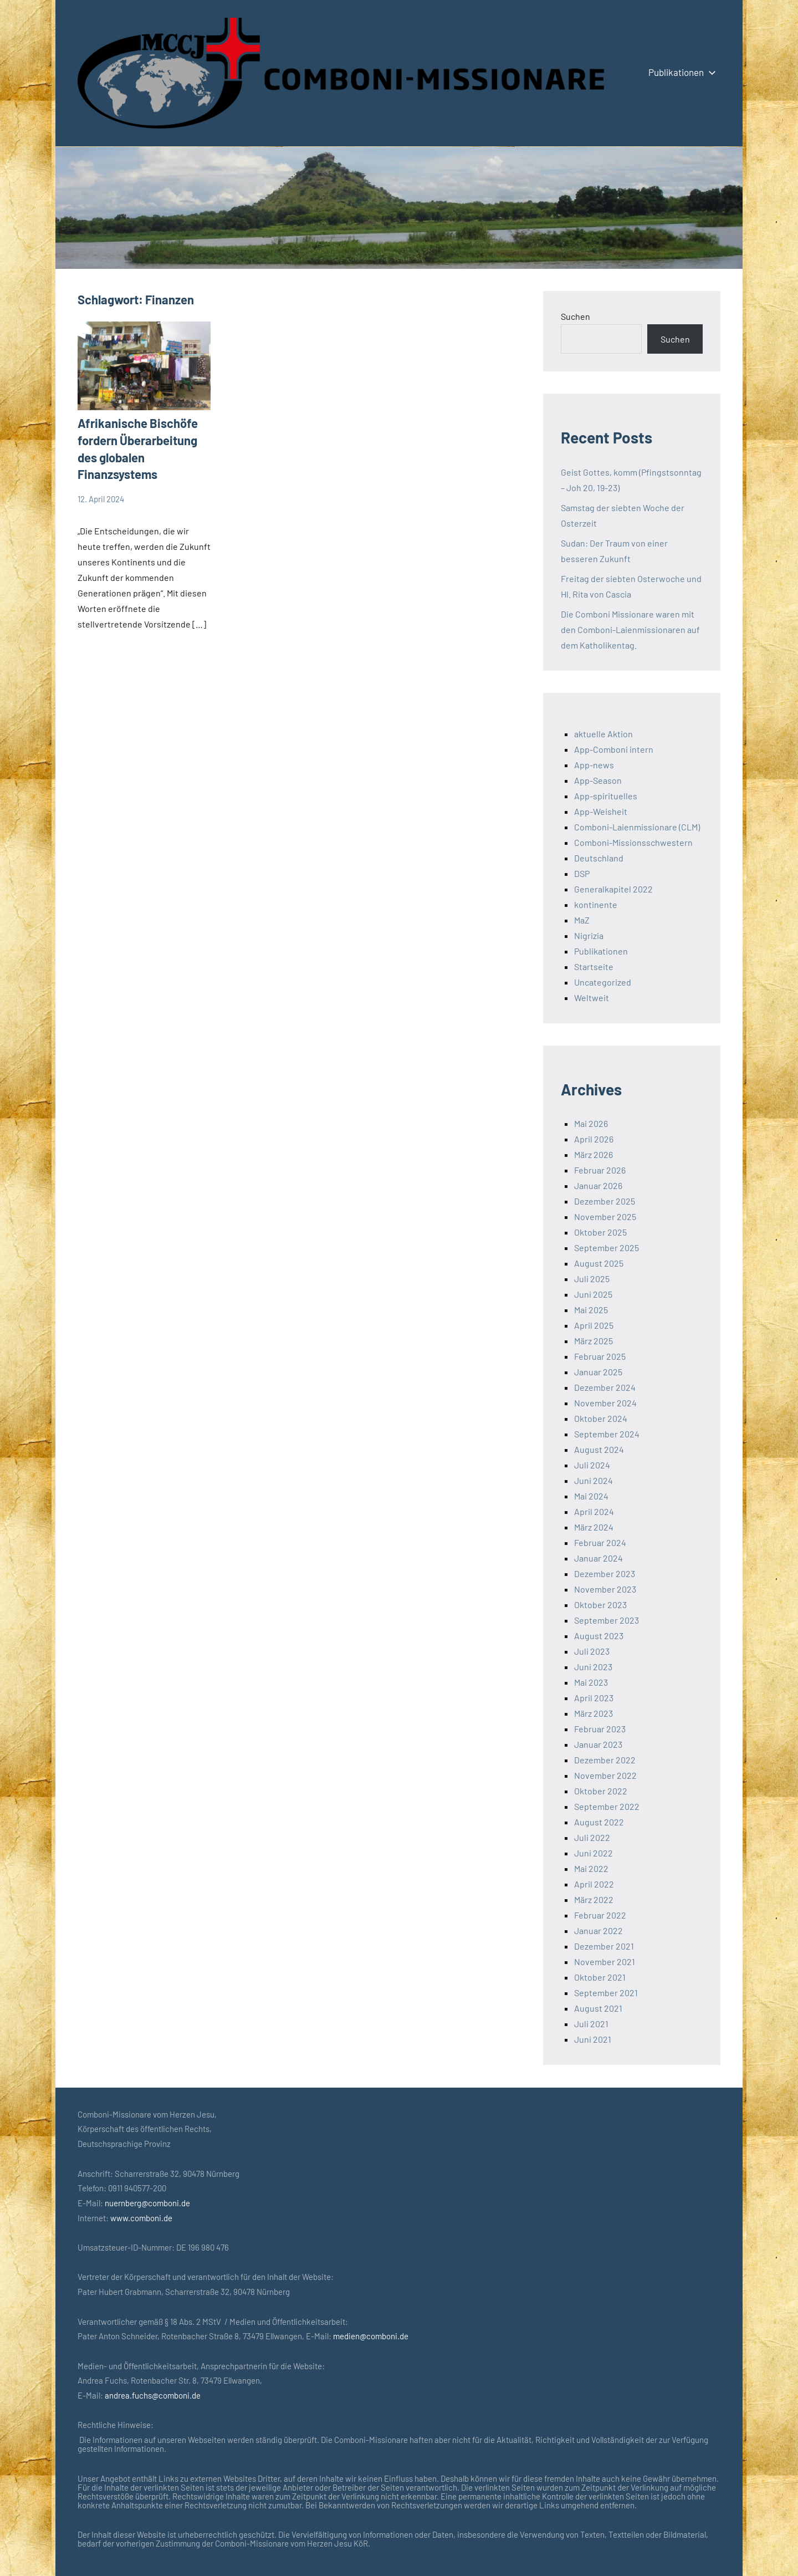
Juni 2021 (592, 2039)
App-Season (598, 780)
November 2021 (604, 1961)
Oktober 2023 (600, 1604)
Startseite (593, 966)
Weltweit (591, 997)
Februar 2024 (600, 1542)
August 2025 (598, 1263)
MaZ (582, 920)
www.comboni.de (141, 2218)
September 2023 (606, 1620)
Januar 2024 (598, 1558)
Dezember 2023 (604, 1573)
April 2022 (594, 1884)
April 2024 (594, 1511)
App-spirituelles (605, 795)
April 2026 (593, 1139)
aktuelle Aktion (603, 733)
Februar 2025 (600, 1356)
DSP (582, 873)
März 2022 (593, 1899)
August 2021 (598, 2008)
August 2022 (599, 1822)
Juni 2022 (593, 1853)
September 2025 (606, 1247)
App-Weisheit (600, 811)
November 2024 (605, 1402)
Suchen (575, 316)
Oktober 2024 (600, 1418)
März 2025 (593, 1340)
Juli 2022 (592, 1837)
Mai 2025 (591, 1309)
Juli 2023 (592, 1651)
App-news (594, 764)
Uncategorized (602, 982)
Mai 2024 (591, 1496)
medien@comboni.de (370, 2336)
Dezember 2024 (605, 1387)
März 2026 (593, 1154)
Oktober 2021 (600, 1977)
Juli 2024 (592, 1465)
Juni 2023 (593, 1666)
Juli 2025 (592, 1278)
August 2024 (599, 1449)
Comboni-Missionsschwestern (633, 842)
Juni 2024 (593, 1480)
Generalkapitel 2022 (613, 889)
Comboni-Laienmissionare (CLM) (637, 827)
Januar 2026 (598, 1185)
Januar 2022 (598, 1930)
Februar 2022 (600, 1915)
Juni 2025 (593, 1294)
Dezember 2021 (604, 1946)
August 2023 (598, 1635)
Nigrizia (588, 935)
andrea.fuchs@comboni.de (153, 2395)
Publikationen (680, 72)
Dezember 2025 (604, 1201)
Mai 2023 (591, 1682)
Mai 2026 (591, 1123)
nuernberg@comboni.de (147, 2203)
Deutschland (598, 858)
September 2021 (606, 1992)
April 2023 (593, 1697)
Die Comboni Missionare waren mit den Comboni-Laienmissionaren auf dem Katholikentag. (630, 629)
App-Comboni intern (613, 749)
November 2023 (605, 1589)
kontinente (595, 904)
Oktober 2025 (600, 1232)
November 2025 (605, 1216)
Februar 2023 (600, 1728)
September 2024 (607, 1434)
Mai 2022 (591, 1868)
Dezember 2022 (605, 1759)
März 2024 (593, 1527)
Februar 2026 (600, 1170)
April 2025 (593, 1325)
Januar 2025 (598, 1371)
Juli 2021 (591, 2023)
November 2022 (605, 1775)
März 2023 (593, 1713)
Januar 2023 (598, 1744)
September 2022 (607, 1806)
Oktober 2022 (600, 1791)
